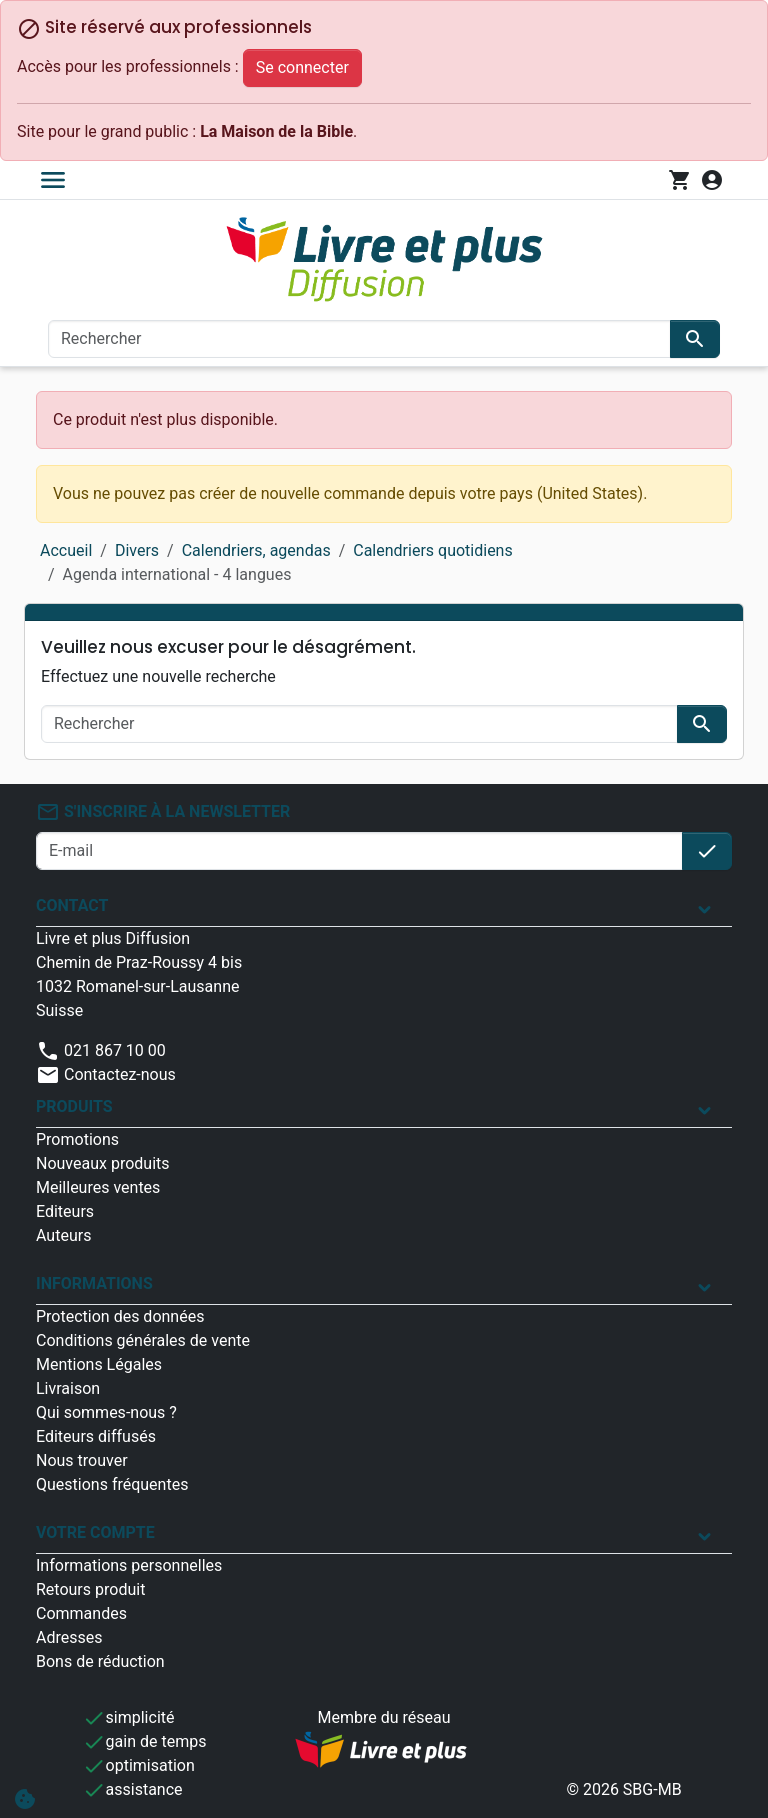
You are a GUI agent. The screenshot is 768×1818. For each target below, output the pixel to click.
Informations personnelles (129, 1565)
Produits (74, 1106)
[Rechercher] (359, 339)
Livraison (68, 1388)
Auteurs (63, 1235)
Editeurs (65, 1211)
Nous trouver (82, 1460)
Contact (72, 905)
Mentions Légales (99, 1364)
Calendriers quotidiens (432, 550)
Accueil (66, 550)
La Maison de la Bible (276, 131)
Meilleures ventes (98, 1187)
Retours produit (90, 1589)
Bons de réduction (100, 1661)
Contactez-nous (106, 1074)
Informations (94, 1283)
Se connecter (302, 67)
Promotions (77, 1139)
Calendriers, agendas (256, 550)
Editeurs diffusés (96, 1436)
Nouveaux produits (103, 1163)
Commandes (81, 1613)
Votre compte (95, 1532)
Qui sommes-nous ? (106, 1412)
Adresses (69, 1637)
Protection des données (120, 1316)
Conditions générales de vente (143, 1340)
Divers (137, 550)
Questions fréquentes (112, 1484)
